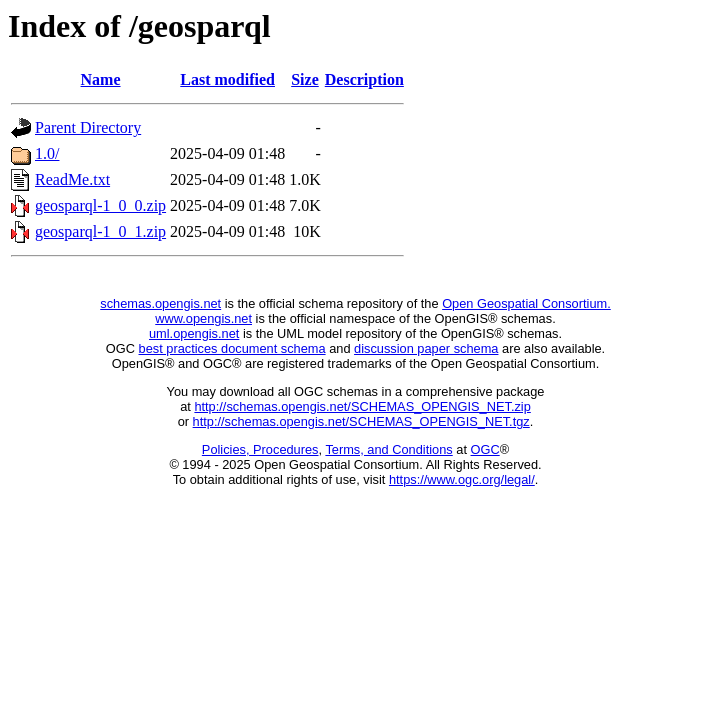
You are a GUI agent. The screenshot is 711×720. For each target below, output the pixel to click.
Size (305, 79)
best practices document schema (232, 348)
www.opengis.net (203, 318)
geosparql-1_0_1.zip (100, 231)
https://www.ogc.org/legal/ (462, 479)
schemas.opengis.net (160, 303)
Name (101, 79)
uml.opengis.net (194, 333)
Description (364, 79)
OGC (485, 449)
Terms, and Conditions (388, 449)
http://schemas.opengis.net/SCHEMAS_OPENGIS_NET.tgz (361, 421)
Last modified (227, 79)
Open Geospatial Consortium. (526, 303)
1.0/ (47, 153)
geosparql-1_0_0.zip (100, 205)
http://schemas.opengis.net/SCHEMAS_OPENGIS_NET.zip (362, 406)
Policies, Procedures (260, 449)
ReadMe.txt (72, 179)
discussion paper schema (426, 348)
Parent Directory (88, 127)
